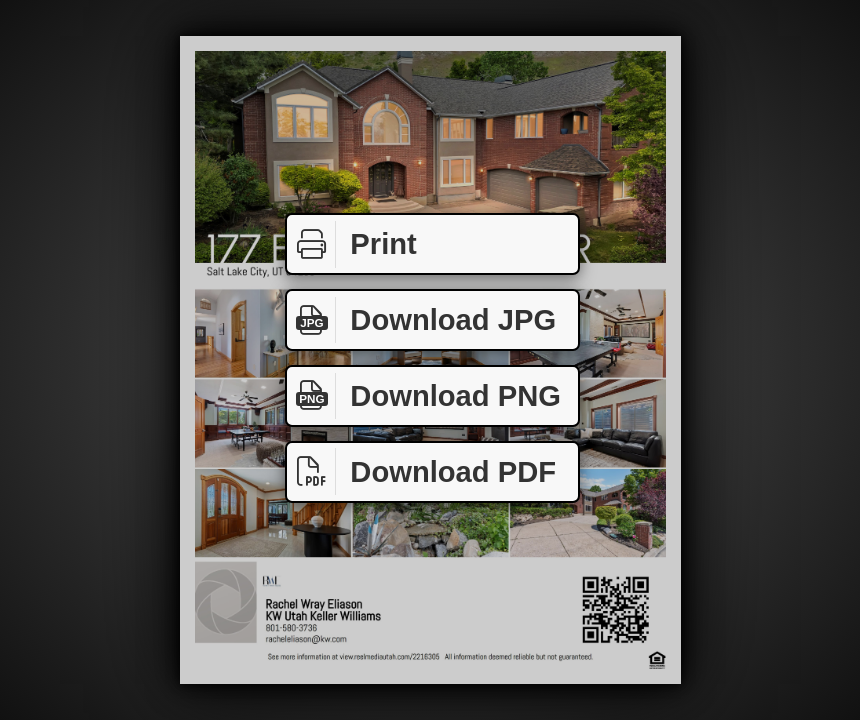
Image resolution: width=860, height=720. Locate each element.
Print (352, 244)
